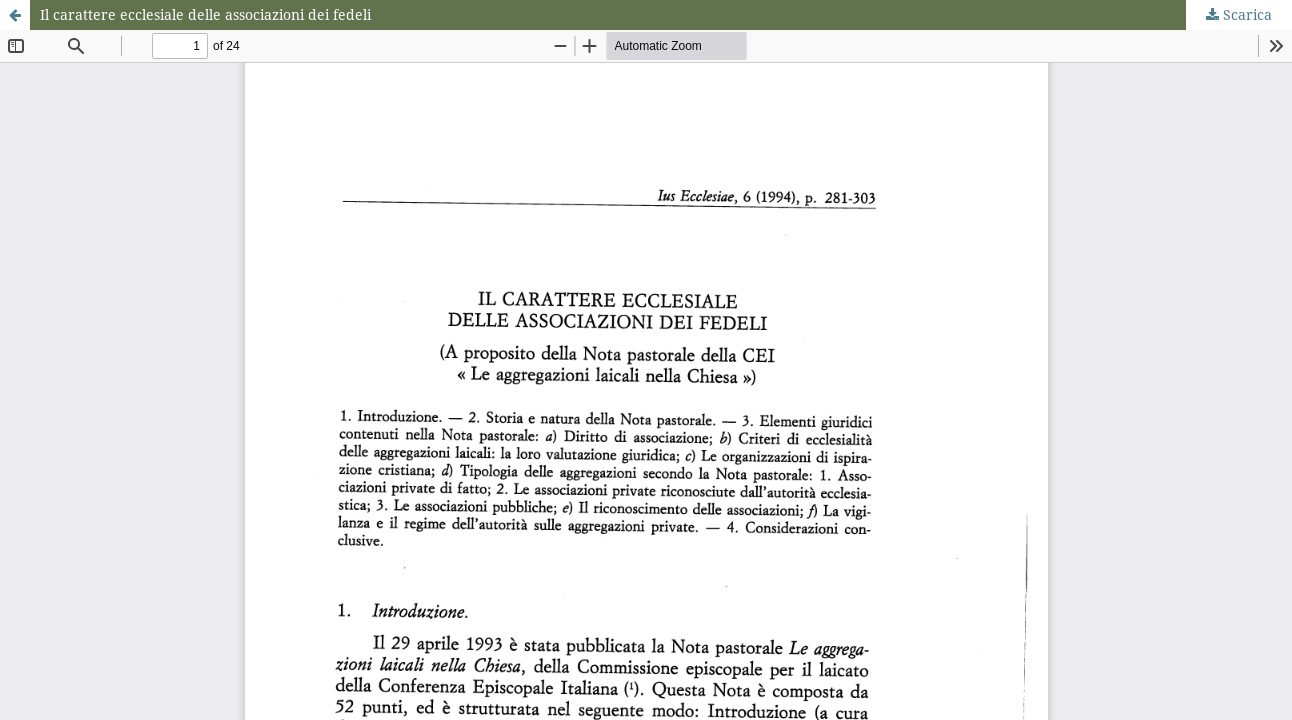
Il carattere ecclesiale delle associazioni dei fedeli (205, 14)
